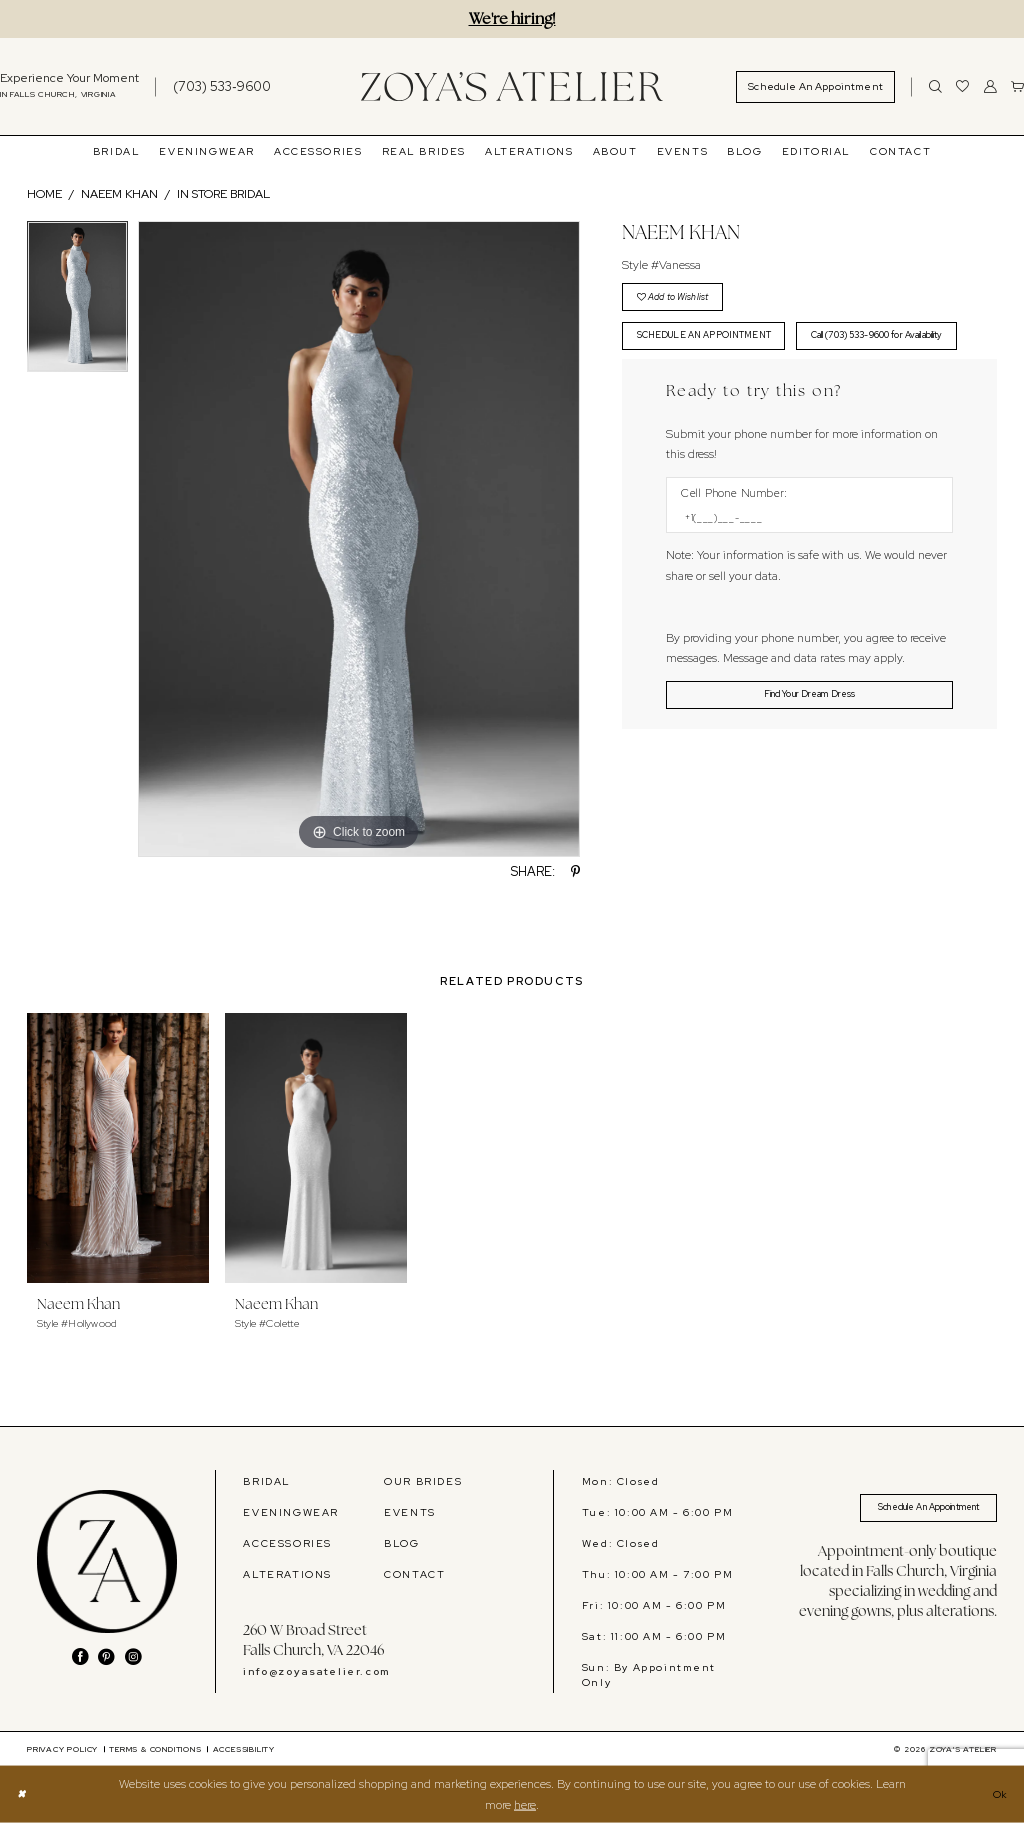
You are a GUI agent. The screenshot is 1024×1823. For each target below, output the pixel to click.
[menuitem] (212, 86)
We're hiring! (512, 18)
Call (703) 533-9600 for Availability (726, 389)
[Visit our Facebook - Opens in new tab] (80, 1657)
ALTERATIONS (287, 1574)
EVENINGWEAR (291, 1512)
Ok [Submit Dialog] (998, 1794)
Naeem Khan (119, 194)
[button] (990, 86)
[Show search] (935, 86)
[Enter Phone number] (801, 575)
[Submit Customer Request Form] (810, 756)
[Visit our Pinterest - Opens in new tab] (106, 1657)
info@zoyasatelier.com (316, 1671)
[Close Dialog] (23, 1795)
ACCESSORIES (287, 1543)
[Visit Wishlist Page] (962, 86)
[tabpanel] (77, 302)
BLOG (401, 1543)
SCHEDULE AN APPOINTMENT (718, 345)
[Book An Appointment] (815, 87)
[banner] (512, 87)
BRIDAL (267, 1481)
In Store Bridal (223, 194)
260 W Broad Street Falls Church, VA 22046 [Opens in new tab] (313, 1640)
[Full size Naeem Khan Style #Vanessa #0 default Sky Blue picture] (359, 539)
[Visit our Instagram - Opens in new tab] (133, 1657)
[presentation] (118, 1148)
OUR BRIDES (423, 1481)
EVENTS (410, 1512)
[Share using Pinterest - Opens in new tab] (575, 872)
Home (44, 194)
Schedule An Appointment (912, 1510)
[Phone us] (222, 86)
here (525, 1804)
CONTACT (414, 1574)
